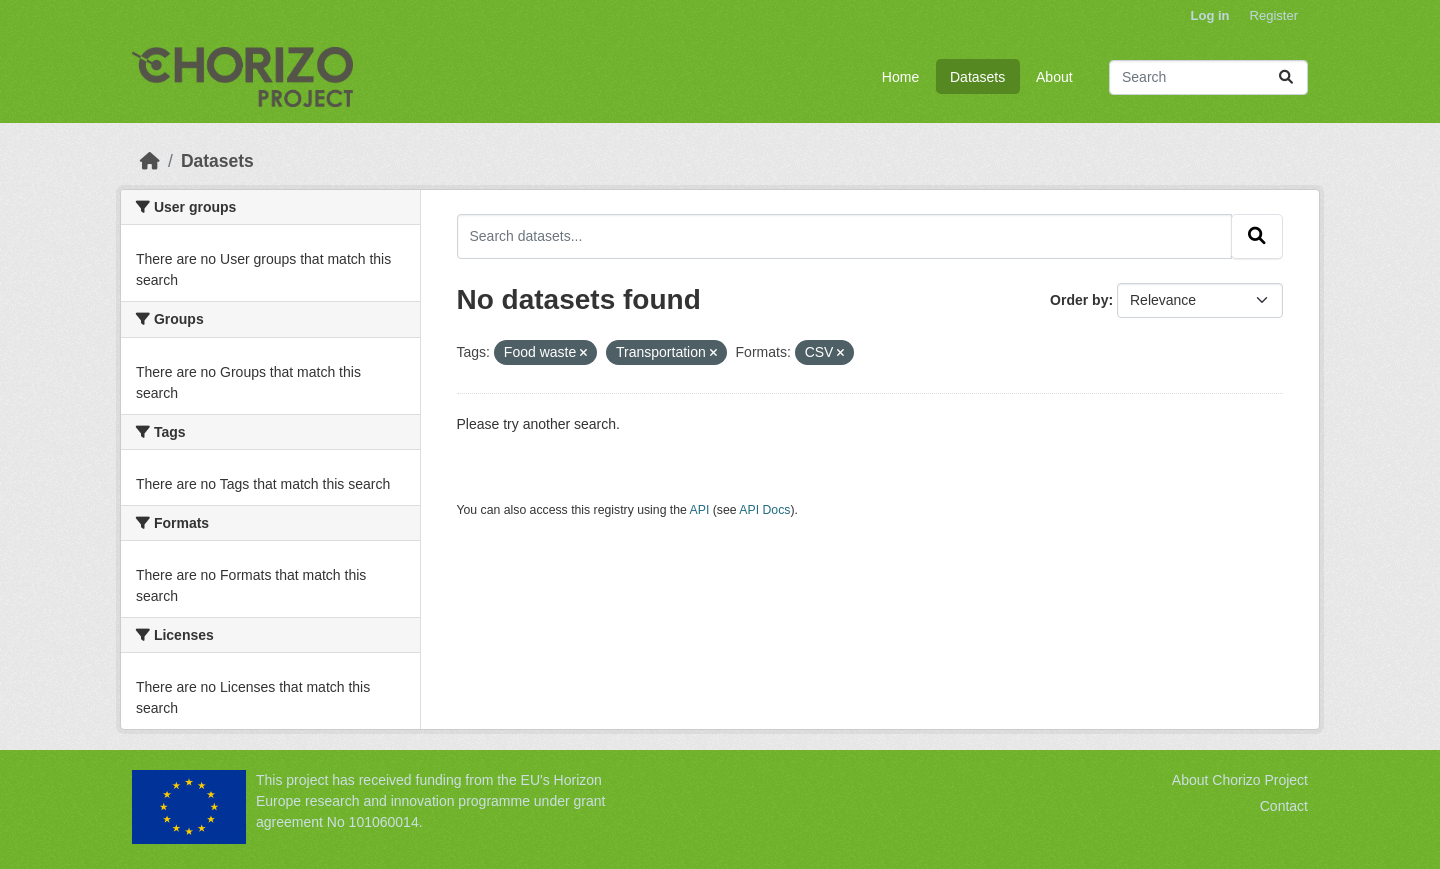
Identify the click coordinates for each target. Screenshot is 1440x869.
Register (1274, 15)
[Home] (150, 161)
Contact (1284, 806)
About (1054, 77)
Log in (1210, 15)
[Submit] (1286, 77)
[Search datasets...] (1208, 77)
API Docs (764, 510)
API (700, 510)
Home (900, 77)
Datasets (977, 77)
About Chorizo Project (1240, 780)
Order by (1079, 300)
